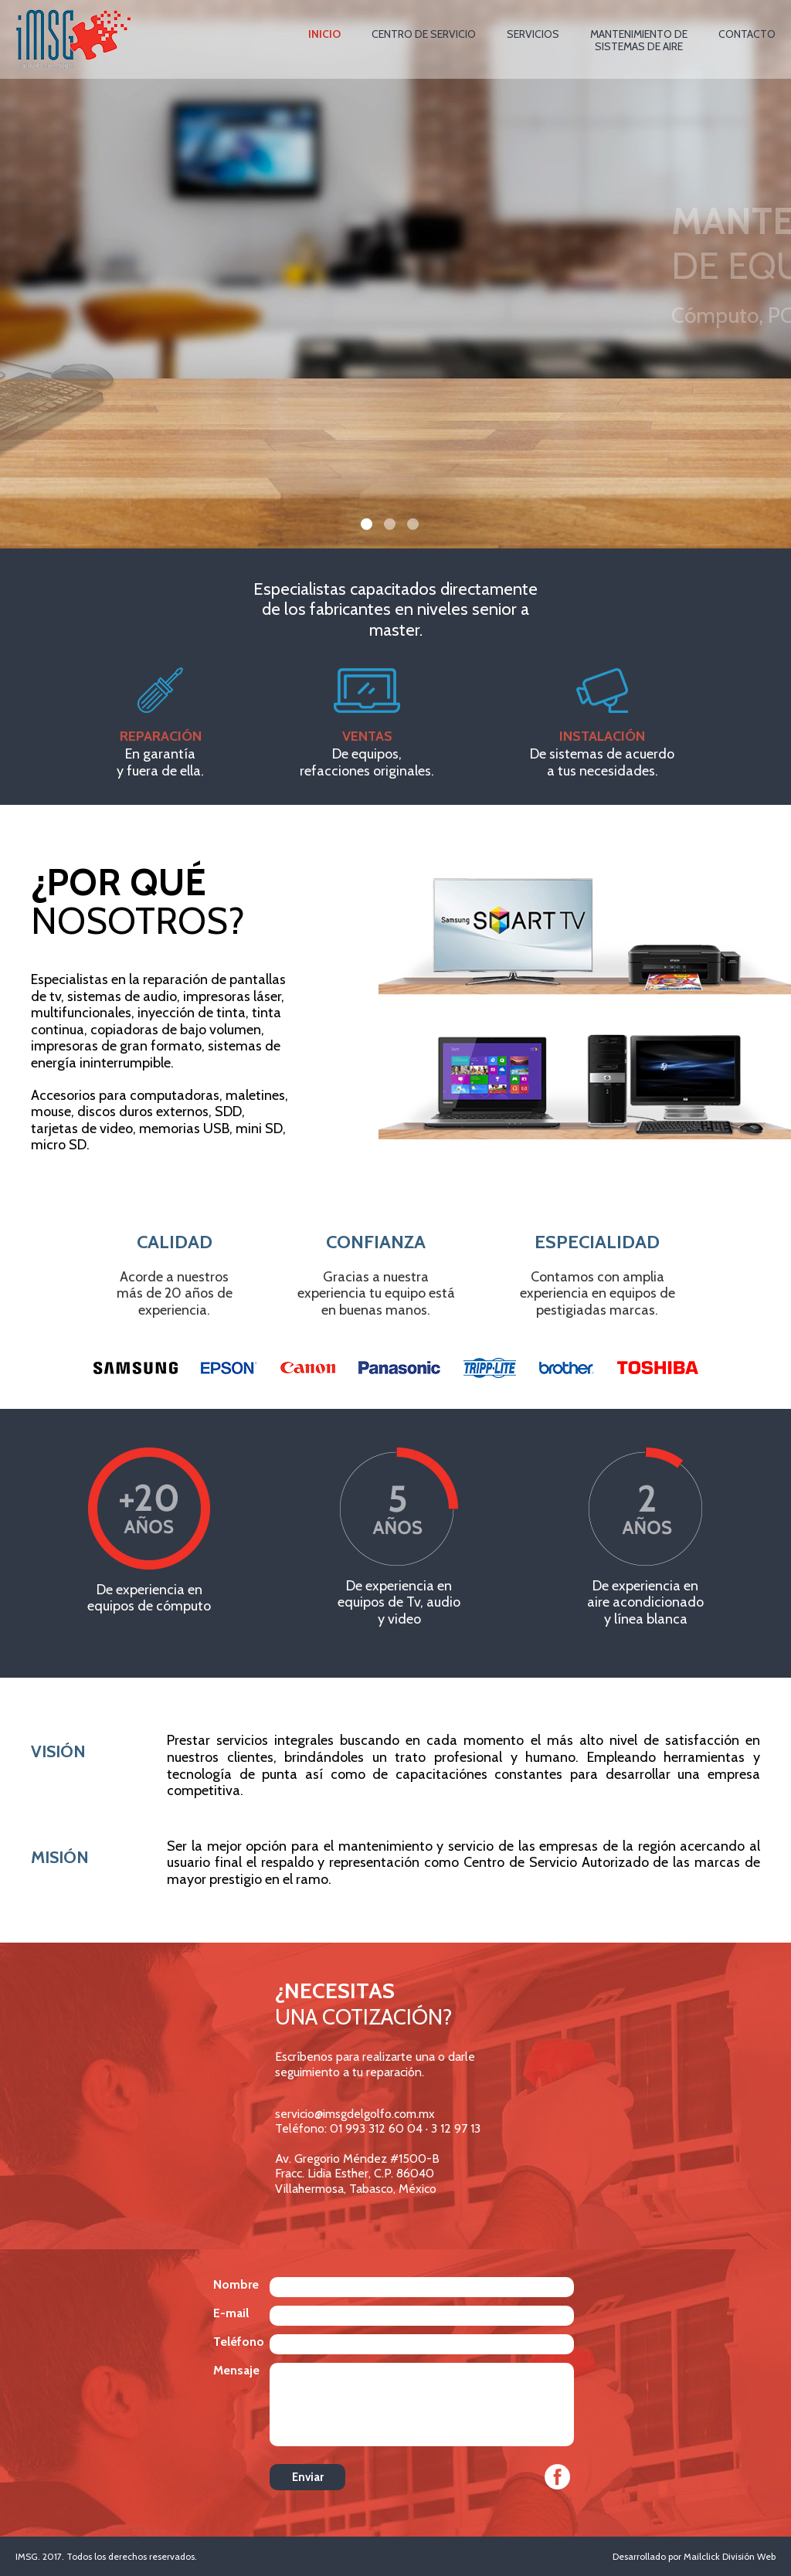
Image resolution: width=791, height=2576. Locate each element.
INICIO (324, 34)
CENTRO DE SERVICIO (424, 34)
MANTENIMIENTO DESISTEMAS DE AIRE (638, 40)
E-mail (231, 2313)
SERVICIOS (533, 34)
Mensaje (236, 2370)
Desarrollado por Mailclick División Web (694, 2556)
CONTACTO (747, 34)
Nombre (236, 2284)
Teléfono (238, 2341)
